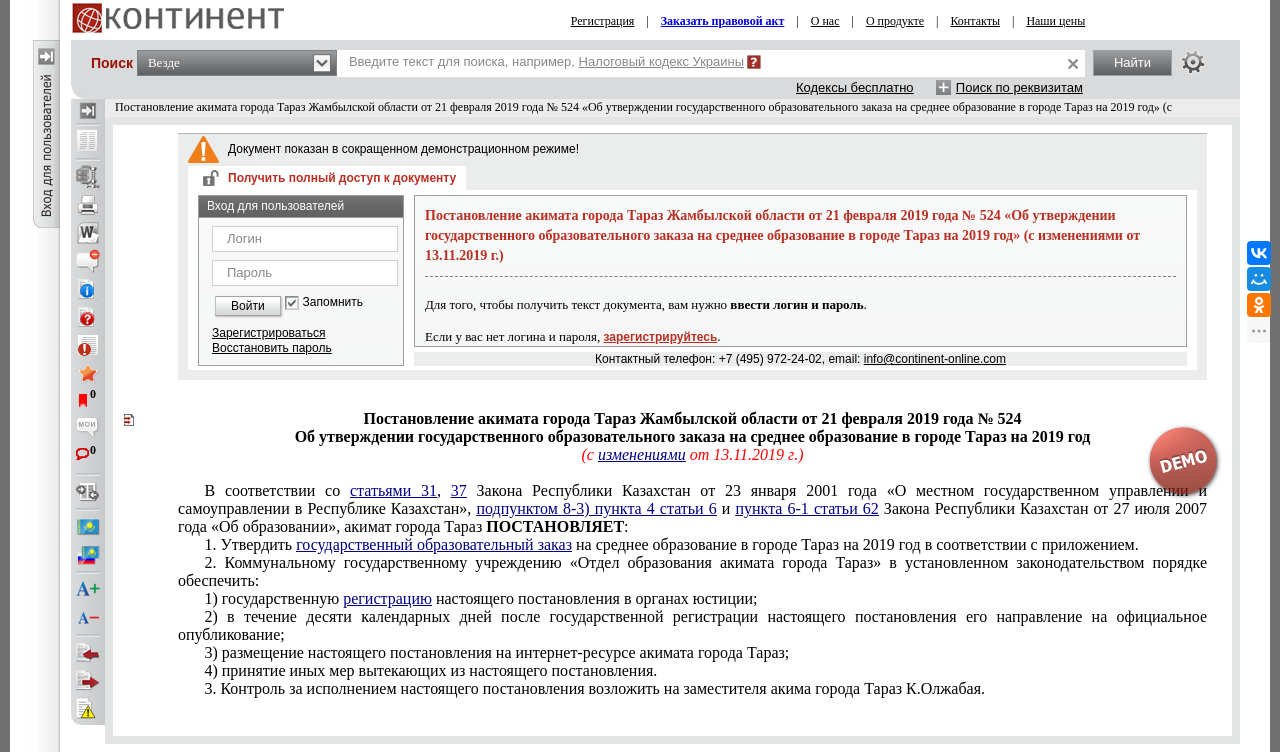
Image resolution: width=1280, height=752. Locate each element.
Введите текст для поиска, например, (546, 61)
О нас (825, 21)
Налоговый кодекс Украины (662, 61)
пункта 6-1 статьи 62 (806, 508)
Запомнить (333, 302)
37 (459, 490)
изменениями (642, 454)
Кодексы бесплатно (855, 87)
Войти (248, 306)
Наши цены (1055, 21)
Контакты (975, 21)
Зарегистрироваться (268, 333)
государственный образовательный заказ (434, 544)
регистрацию (387, 598)
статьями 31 (393, 490)
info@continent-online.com (935, 359)
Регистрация (603, 21)
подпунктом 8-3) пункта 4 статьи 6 (596, 508)
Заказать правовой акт (723, 21)
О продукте (895, 21)
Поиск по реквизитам (1019, 87)
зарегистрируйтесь (661, 337)
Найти (1132, 62)
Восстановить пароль (272, 348)
